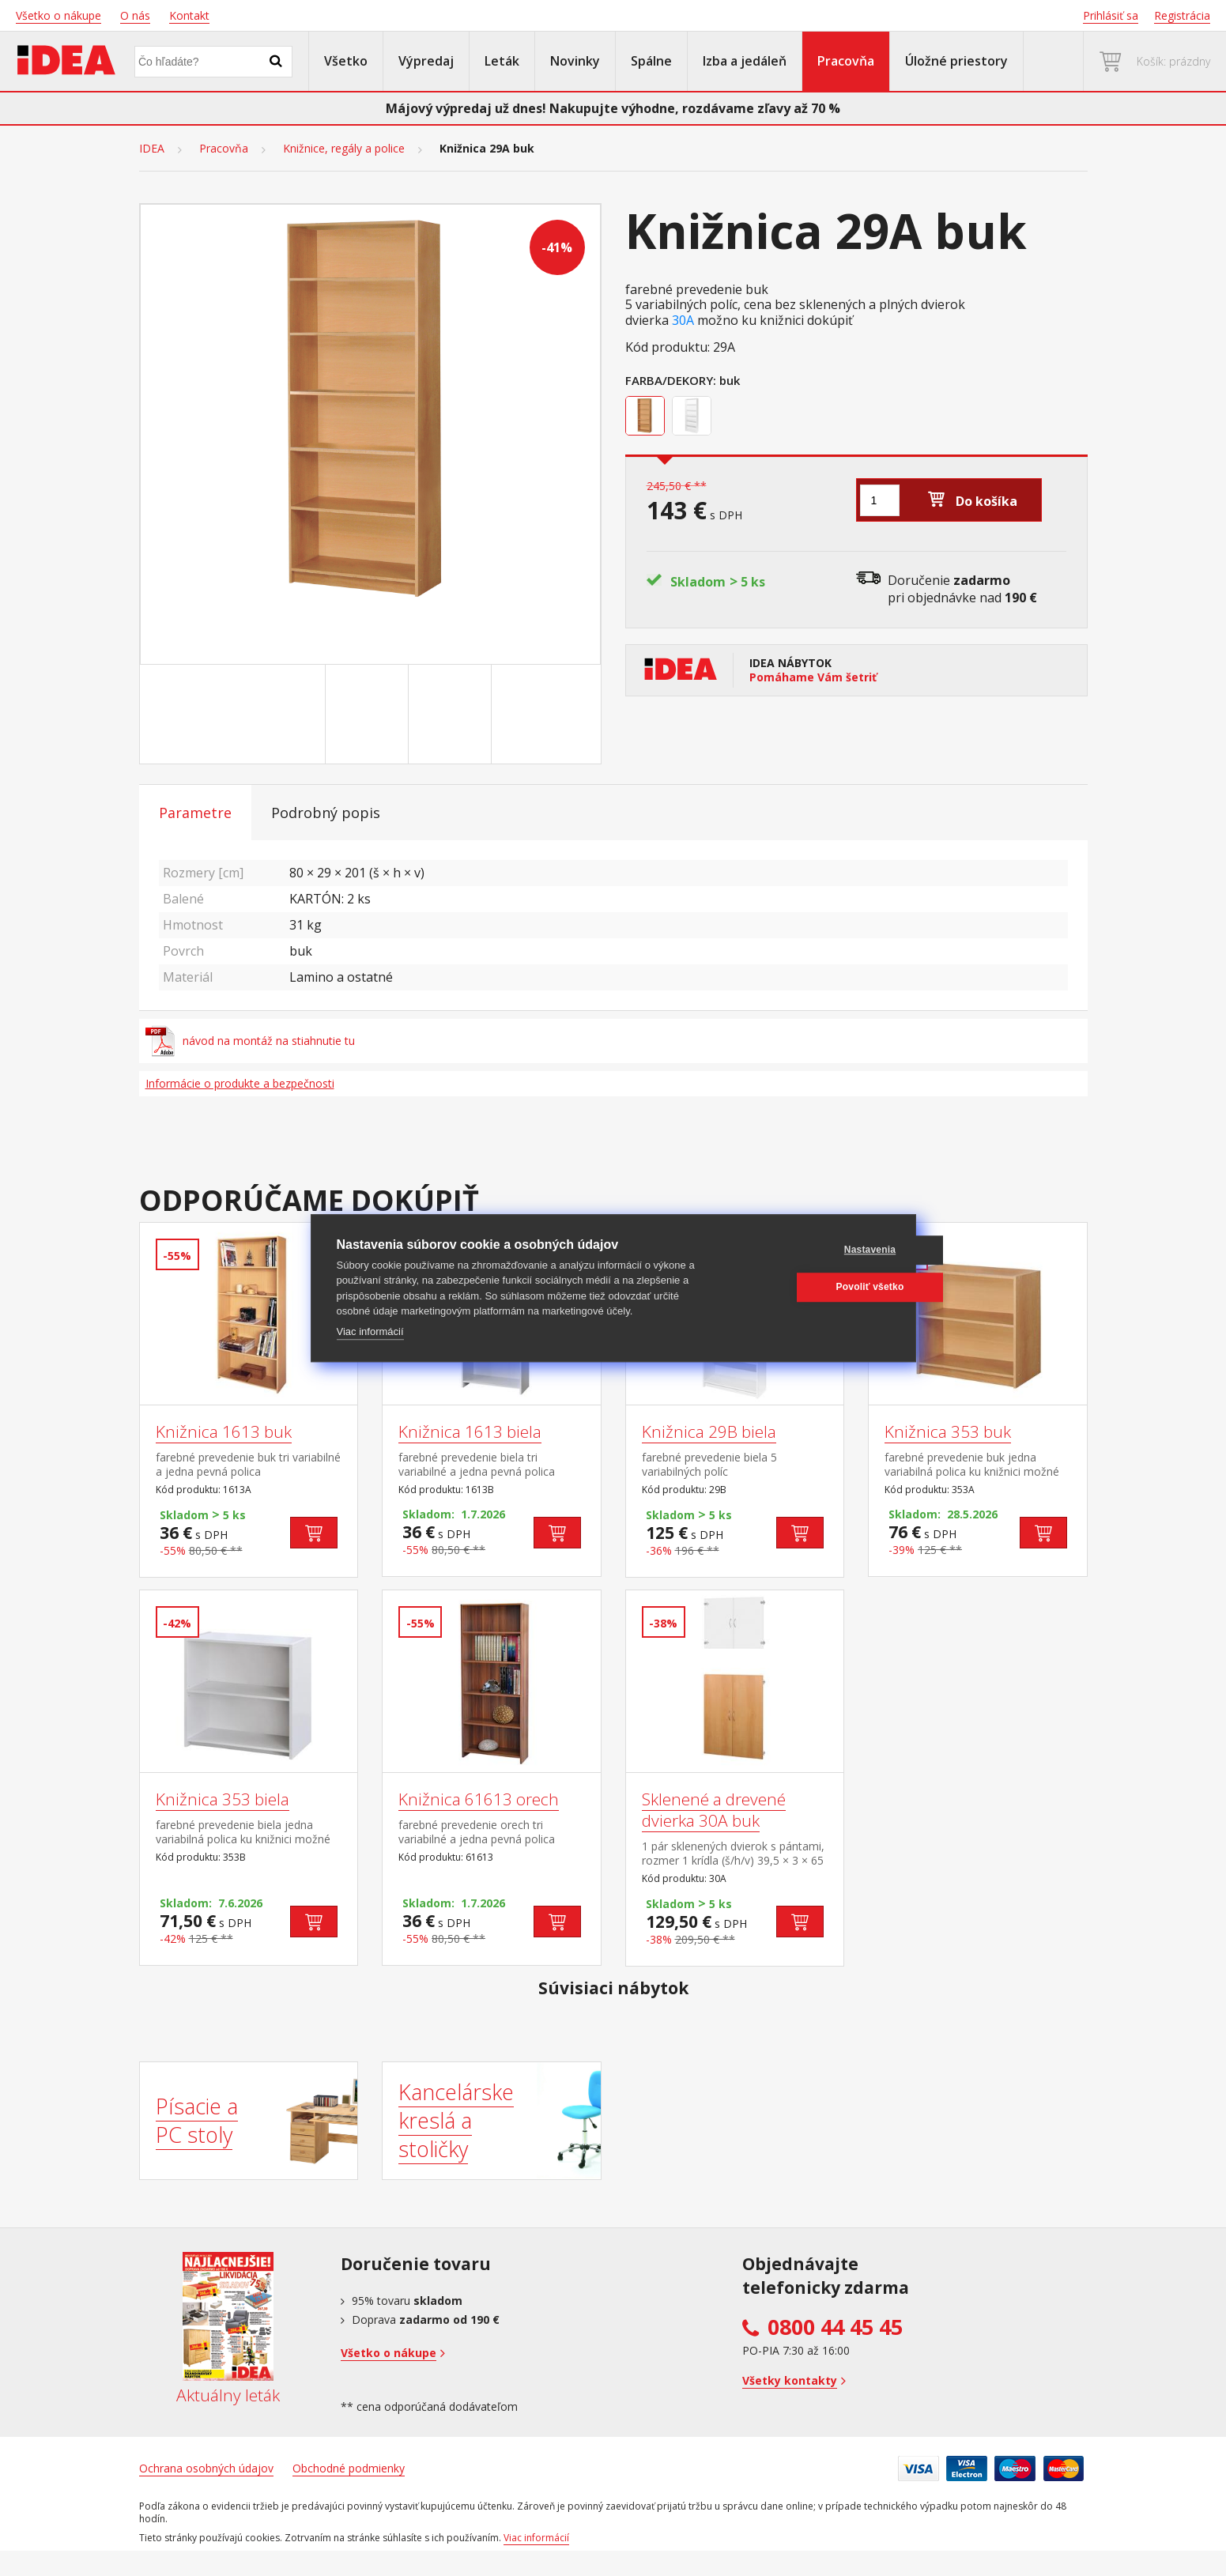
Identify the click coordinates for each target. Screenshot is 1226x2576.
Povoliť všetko (814, 1286)
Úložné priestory (956, 61)
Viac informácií (370, 1331)
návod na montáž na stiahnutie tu (250, 1041)
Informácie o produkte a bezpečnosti (239, 1083)
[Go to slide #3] (453, 714)
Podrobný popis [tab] (325, 812)
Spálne (651, 61)
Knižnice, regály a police (344, 148)
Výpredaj (426, 61)
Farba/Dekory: (670, 380)
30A (683, 320)
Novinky (575, 61)
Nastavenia (813, 1249)
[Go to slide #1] (287, 714)
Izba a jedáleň (745, 61)
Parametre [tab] (195, 812)
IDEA (151, 148)
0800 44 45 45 (835, 2327)
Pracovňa (845, 61)
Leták (502, 61)
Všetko (346, 61)
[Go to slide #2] (370, 714)
